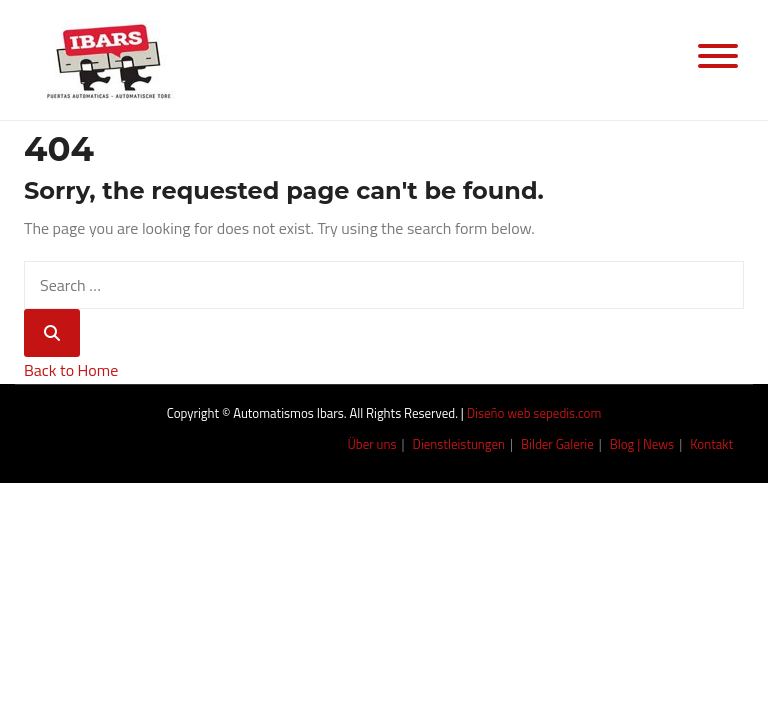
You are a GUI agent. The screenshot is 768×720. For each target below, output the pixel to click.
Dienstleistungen (459, 444)
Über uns (371, 444)
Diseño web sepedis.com (534, 413)
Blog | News (642, 444)
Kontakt (711, 444)
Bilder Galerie (557, 444)
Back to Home (71, 370)
